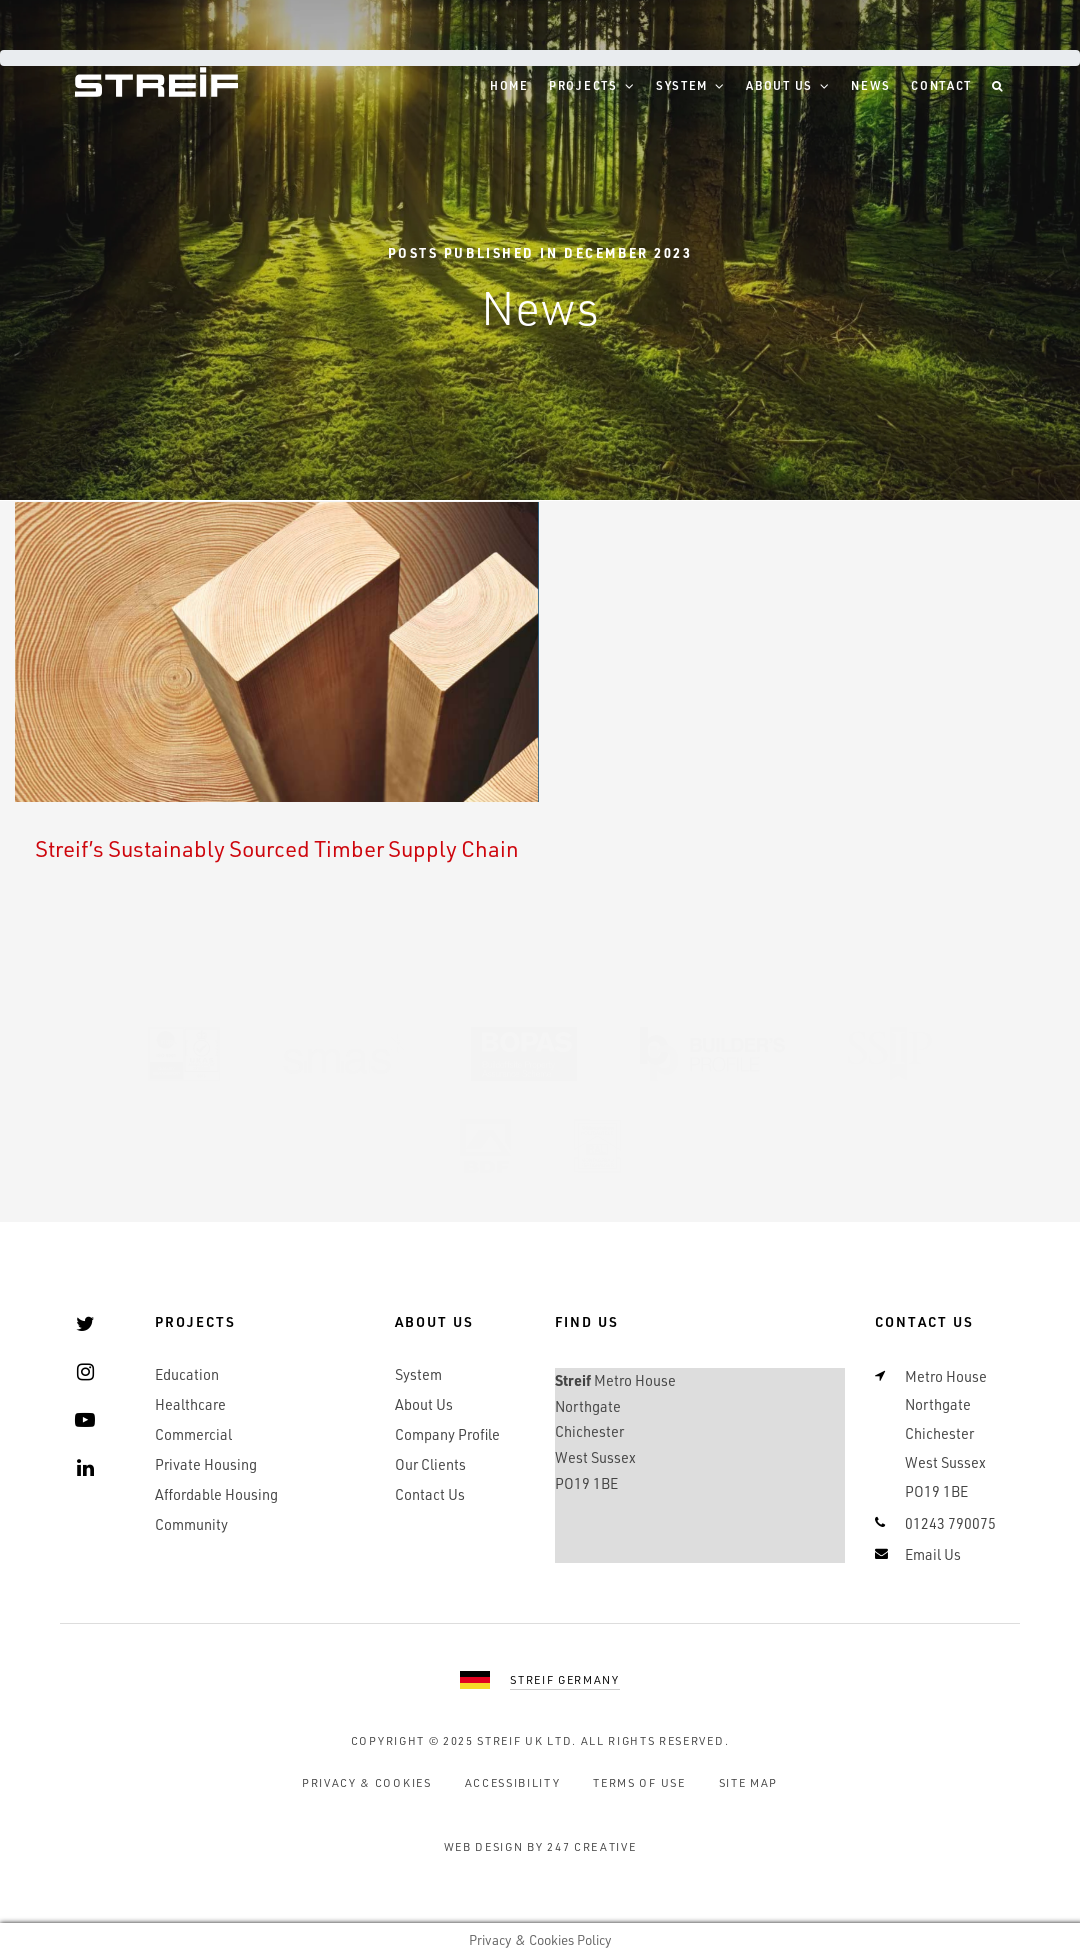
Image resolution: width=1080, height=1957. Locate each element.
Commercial (193, 1434)
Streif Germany (565, 1679)
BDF (485, 1146)
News (871, 85)
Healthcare (190, 1404)
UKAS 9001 (184, 1054)
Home (509, 85)
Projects (583, 85)
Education (187, 1374)
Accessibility (513, 1782)
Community (191, 1524)
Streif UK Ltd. (527, 1740)
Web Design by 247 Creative (540, 1846)
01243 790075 (950, 1523)
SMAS (345, 1054)
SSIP (890, 1054)
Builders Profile (712, 1054)
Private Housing (206, 1464)
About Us (779, 85)
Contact (941, 85)
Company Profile (447, 1434)
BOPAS (524, 1054)
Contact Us (430, 1494)
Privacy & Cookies (367, 1782)
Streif (156, 82)
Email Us (933, 1554)
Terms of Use (639, 1782)
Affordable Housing (216, 1494)
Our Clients (430, 1464)
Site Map (748, 1782)
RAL (597, 1146)
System (682, 85)
